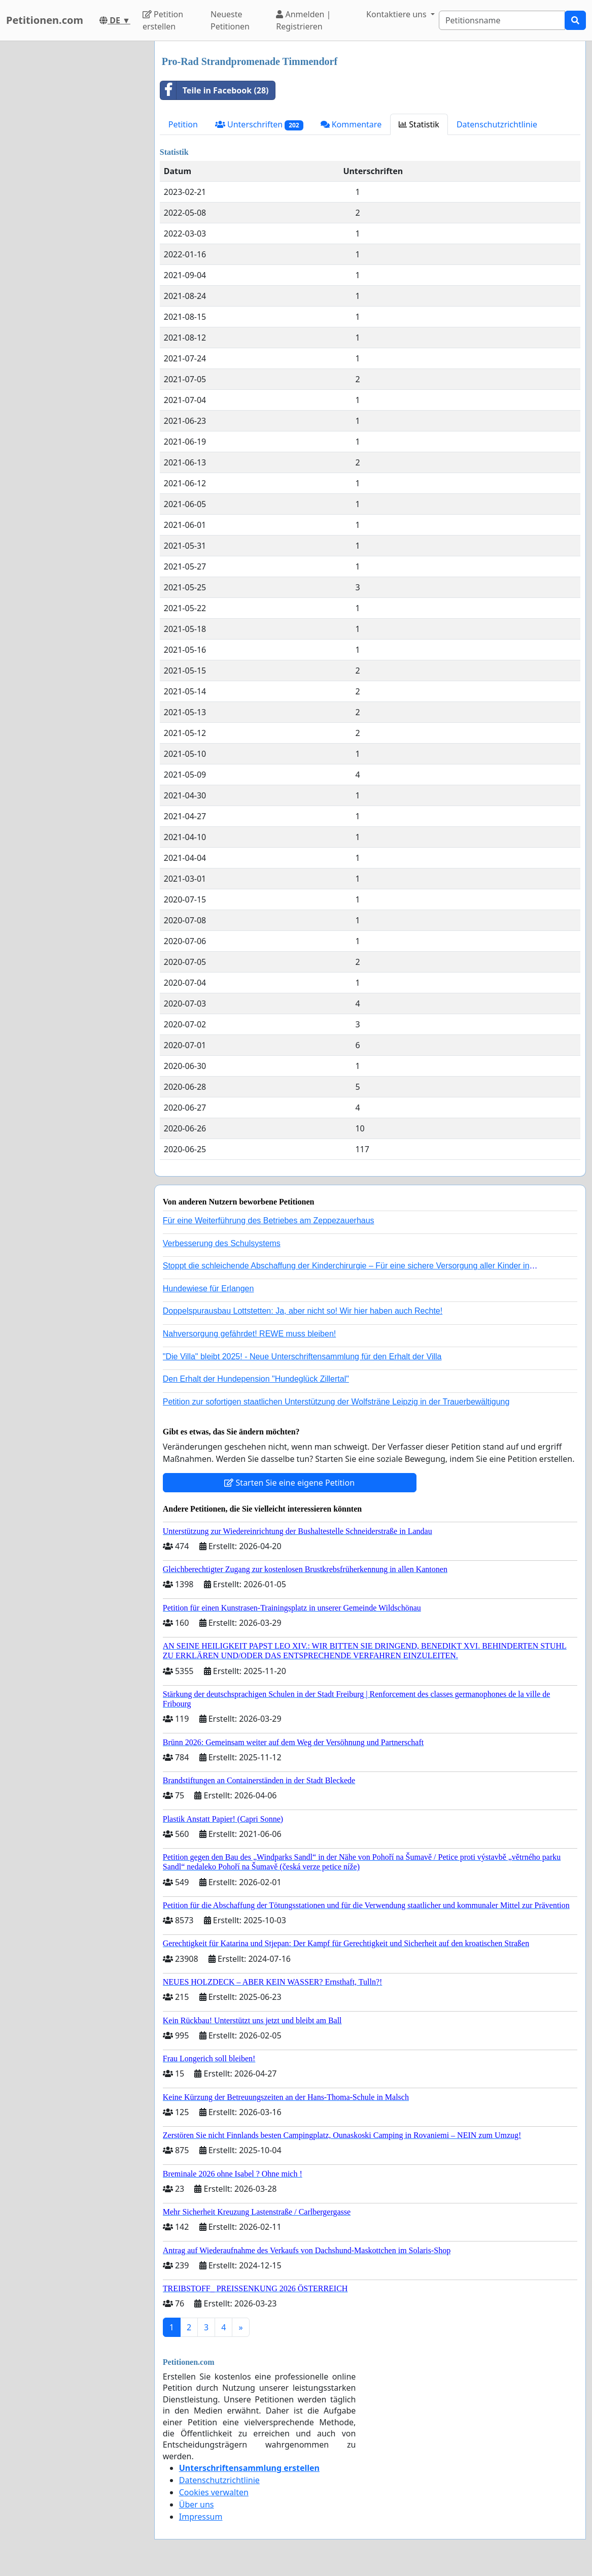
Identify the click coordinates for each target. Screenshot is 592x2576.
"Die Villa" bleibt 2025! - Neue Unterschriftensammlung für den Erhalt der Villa (302, 1356)
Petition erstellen (163, 20)
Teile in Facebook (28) (214, 90)
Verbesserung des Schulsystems (222, 1243)
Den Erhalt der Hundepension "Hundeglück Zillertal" (256, 1379)
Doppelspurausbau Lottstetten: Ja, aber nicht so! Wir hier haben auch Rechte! (302, 1311)
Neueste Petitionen (230, 20)
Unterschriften (259, 124)
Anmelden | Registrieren (303, 20)
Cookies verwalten (214, 2492)
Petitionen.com (44, 20)
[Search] (502, 20)
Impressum (201, 2516)
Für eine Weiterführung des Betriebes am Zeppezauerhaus (268, 1220)
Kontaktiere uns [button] (397, 14)
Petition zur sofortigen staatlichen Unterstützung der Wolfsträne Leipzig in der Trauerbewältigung (336, 1401)
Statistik (419, 124)
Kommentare (351, 124)
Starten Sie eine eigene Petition (289, 1482)
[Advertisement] (74, 193)
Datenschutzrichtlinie (497, 124)
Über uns (196, 2504)
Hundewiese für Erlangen (208, 1288)
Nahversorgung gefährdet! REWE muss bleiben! (249, 1333)
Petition (183, 124)
